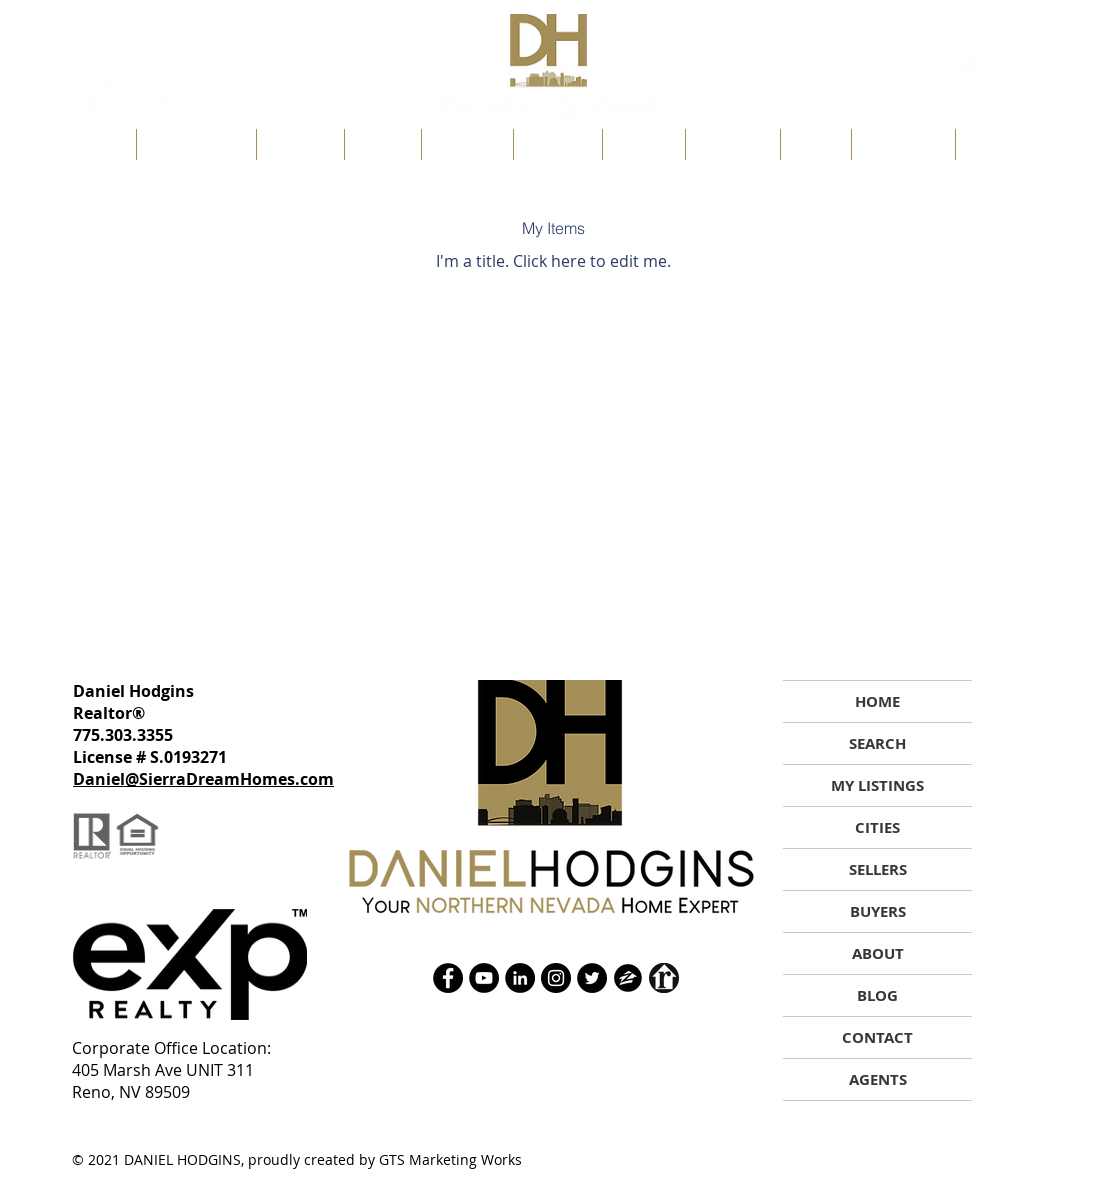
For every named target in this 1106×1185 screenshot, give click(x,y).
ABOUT (878, 953)
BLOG (877, 995)
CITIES (877, 827)
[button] (383, 144)
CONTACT (877, 1037)
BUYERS (878, 911)
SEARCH (877, 743)
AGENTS (878, 1079)
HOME (877, 701)
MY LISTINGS (877, 785)
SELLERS (878, 869)
